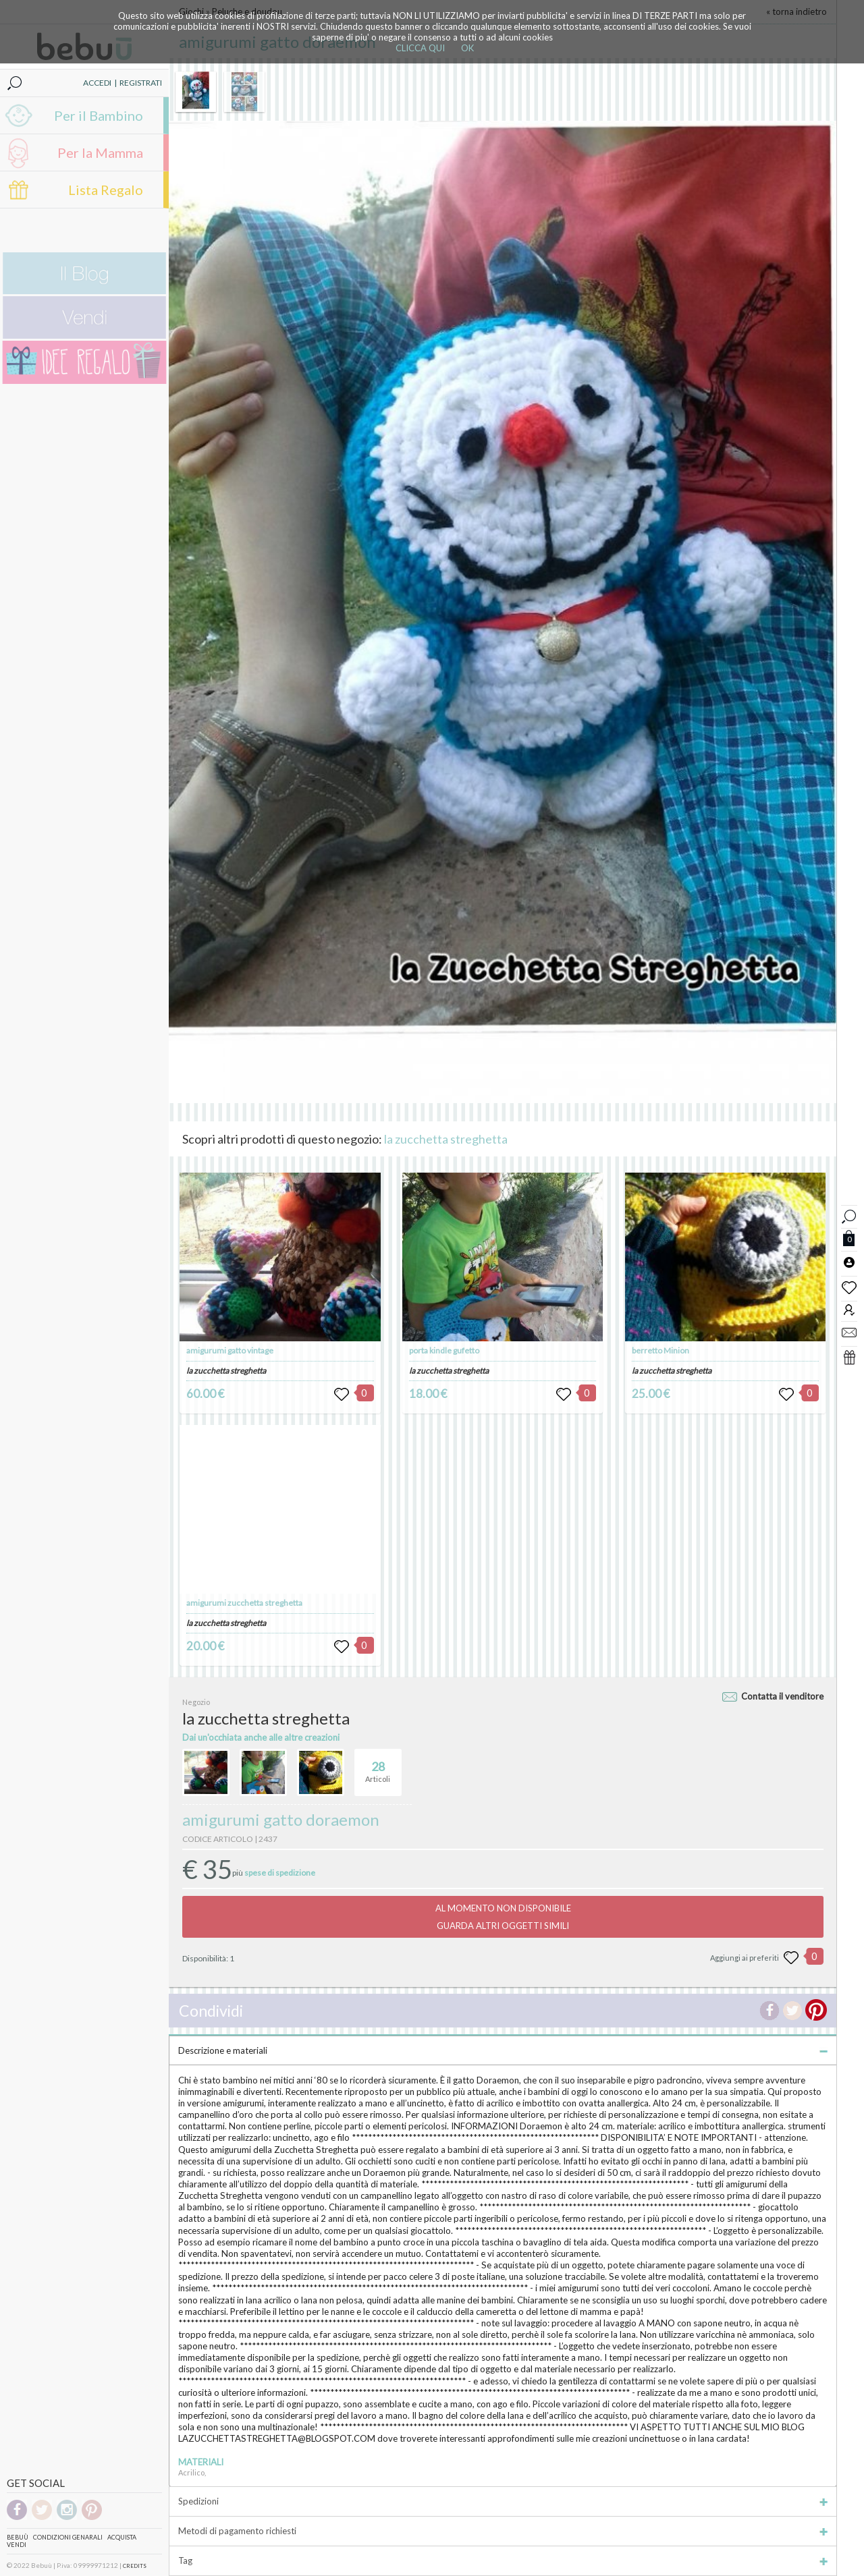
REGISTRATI (140, 83)
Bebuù (17, 2537)
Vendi (16, 2544)
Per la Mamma (100, 152)
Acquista (121, 2537)
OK (467, 48)
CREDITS (134, 2566)
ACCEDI (97, 83)
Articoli (377, 1766)
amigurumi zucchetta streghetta (244, 1603)
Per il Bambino (98, 115)
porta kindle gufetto (444, 1350)
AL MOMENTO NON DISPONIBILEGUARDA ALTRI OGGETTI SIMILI (503, 1917)
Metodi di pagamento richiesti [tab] (503, 2530)
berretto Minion (660, 1350)
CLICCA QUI (420, 48)
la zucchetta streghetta (446, 1138)
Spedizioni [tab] (503, 2501)
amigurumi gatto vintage (229, 1350)
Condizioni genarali (68, 2537)
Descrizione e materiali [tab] (503, 2050)
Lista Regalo (105, 189)
